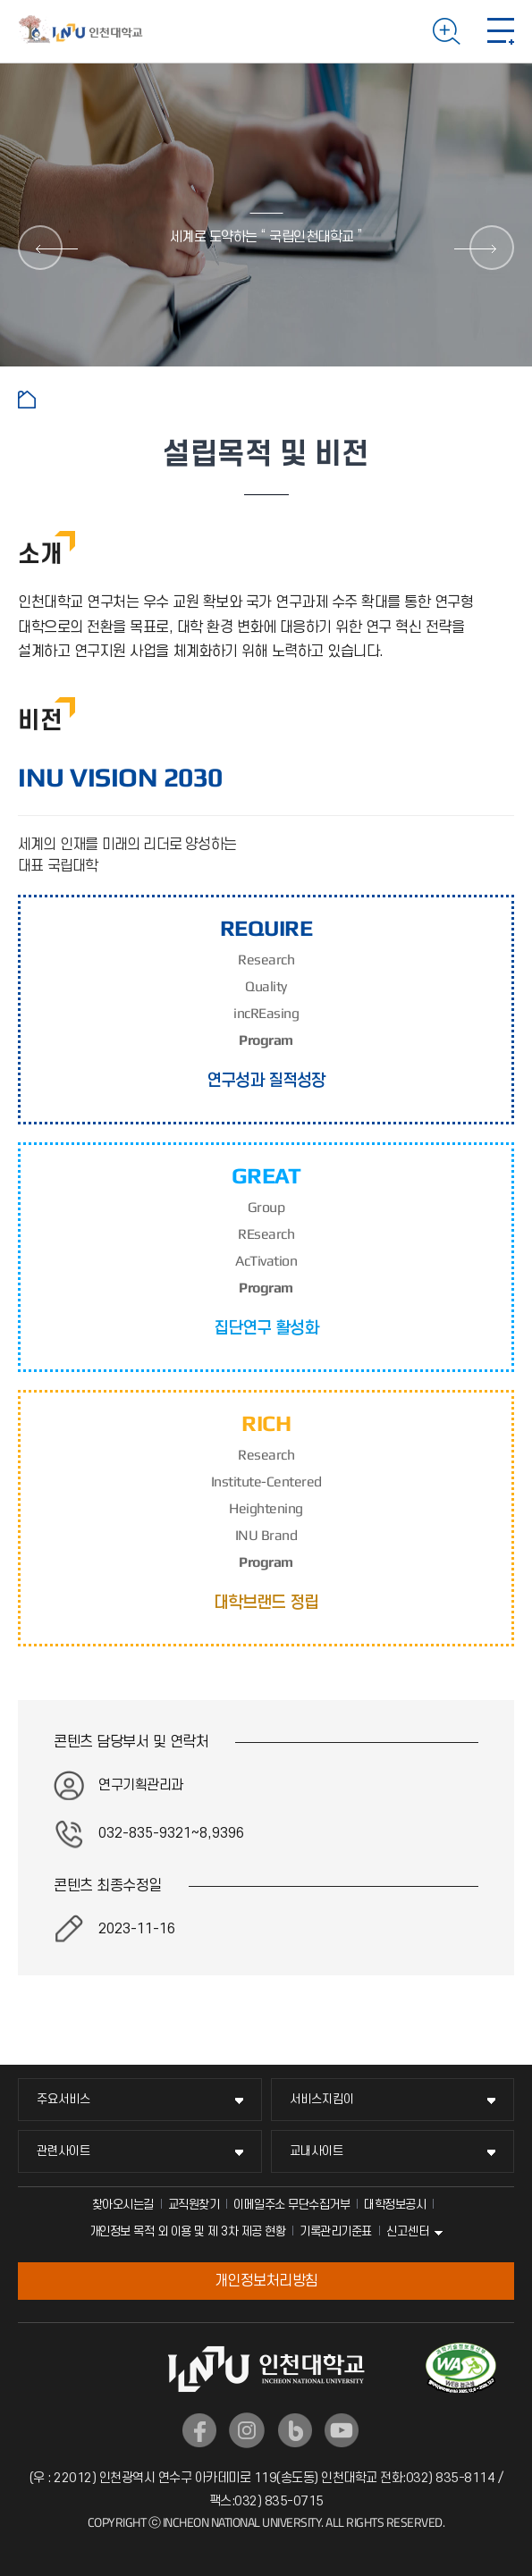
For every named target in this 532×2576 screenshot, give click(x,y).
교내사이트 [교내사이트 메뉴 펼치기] (316, 2151)
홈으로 (27, 399)
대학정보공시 (395, 2204)
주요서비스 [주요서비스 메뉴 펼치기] (63, 2099)
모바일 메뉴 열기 (500, 31)
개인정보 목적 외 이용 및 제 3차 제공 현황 (187, 2231)
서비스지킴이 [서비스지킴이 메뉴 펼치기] (322, 2099)
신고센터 (407, 2231)
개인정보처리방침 (266, 2281)
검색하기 (446, 31)
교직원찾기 (194, 2204)
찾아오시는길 (123, 2204)
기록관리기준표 (336, 2231)
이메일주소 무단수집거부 (291, 2204)
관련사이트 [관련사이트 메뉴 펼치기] (63, 2151)
